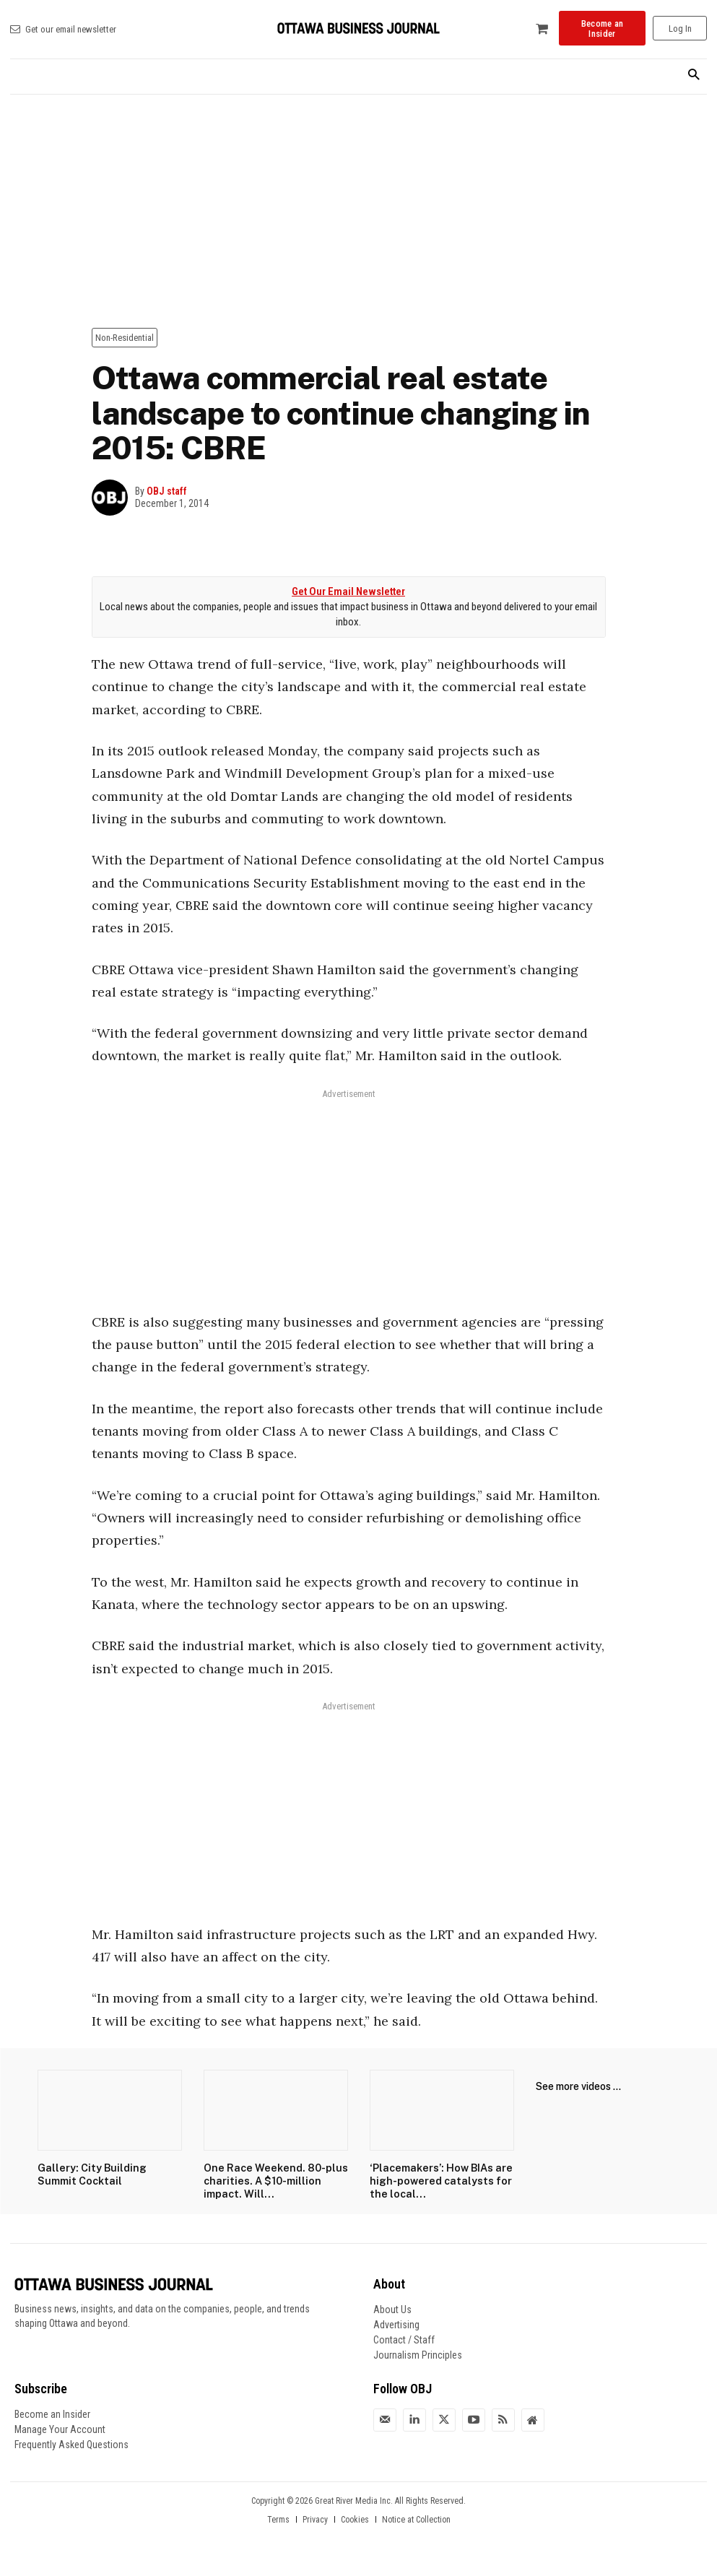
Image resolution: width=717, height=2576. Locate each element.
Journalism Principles (417, 2353)
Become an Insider (52, 2412)
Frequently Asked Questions (71, 2442)
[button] (693, 75)
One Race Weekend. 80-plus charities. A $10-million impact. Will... (274, 2179)
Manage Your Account (59, 2427)
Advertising (396, 2322)
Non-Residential (124, 337)
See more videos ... (578, 2086)
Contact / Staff (404, 2337)
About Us (392, 2307)
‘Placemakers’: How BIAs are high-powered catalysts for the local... (436, 2179)
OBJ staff (167, 491)
